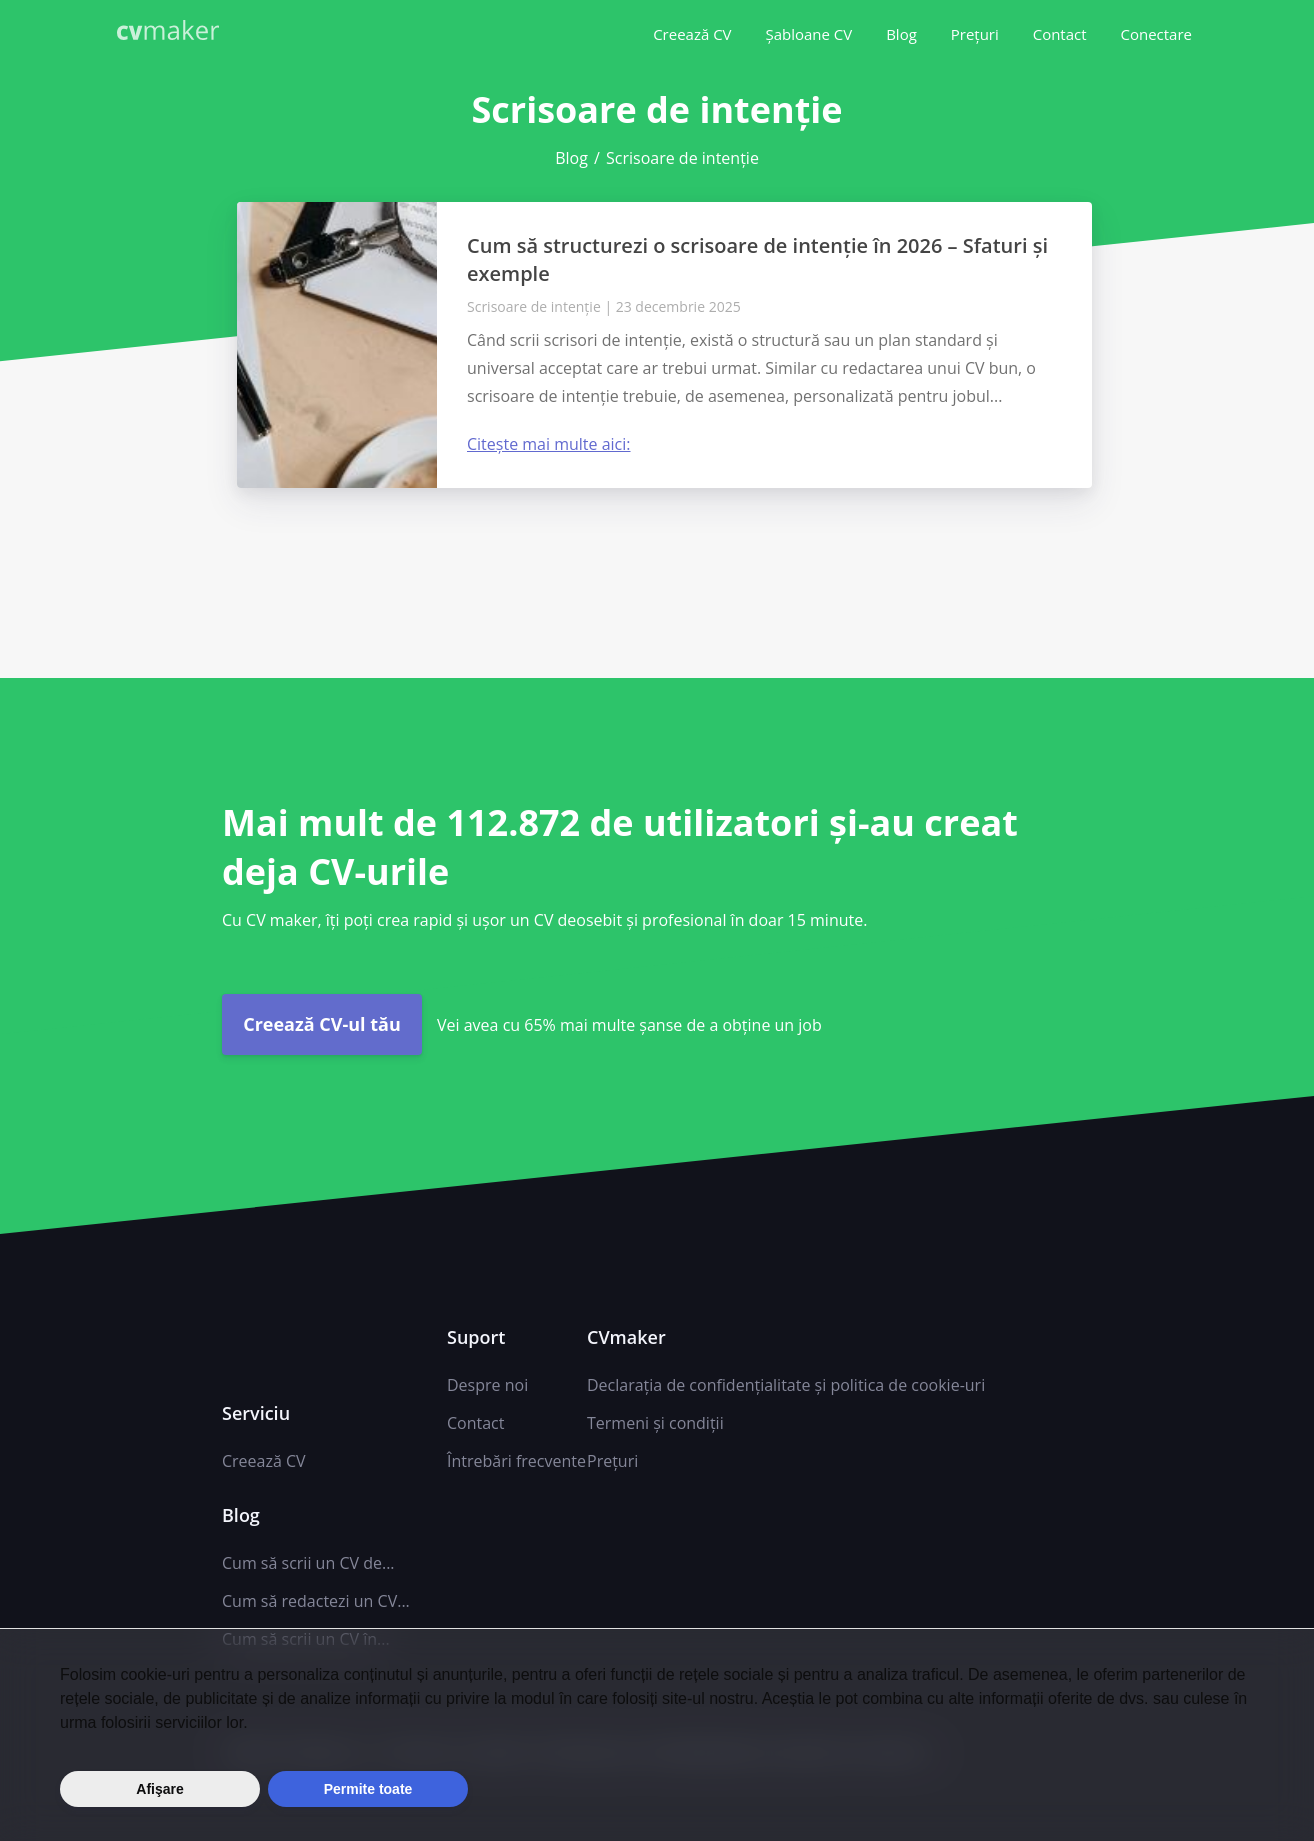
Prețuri (975, 34)
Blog (901, 34)
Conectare (1156, 34)
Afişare (159, 1789)
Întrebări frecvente (516, 1461)
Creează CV (692, 34)
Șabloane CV (808, 34)
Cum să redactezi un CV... (316, 1601)
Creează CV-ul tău (322, 1024)
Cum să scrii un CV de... (308, 1563)
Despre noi (487, 1385)
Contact (1060, 34)
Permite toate (368, 1789)
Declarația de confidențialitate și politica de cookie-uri (786, 1385)
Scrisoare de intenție (534, 306)
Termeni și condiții (655, 1423)
